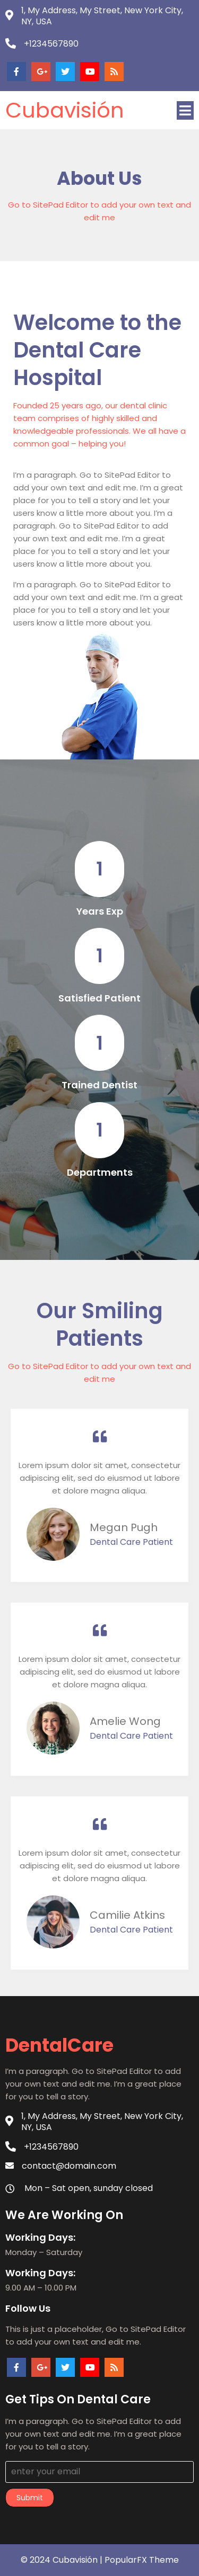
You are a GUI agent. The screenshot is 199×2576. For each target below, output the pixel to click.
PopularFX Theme (142, 2560)
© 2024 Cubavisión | (63, 2560)
